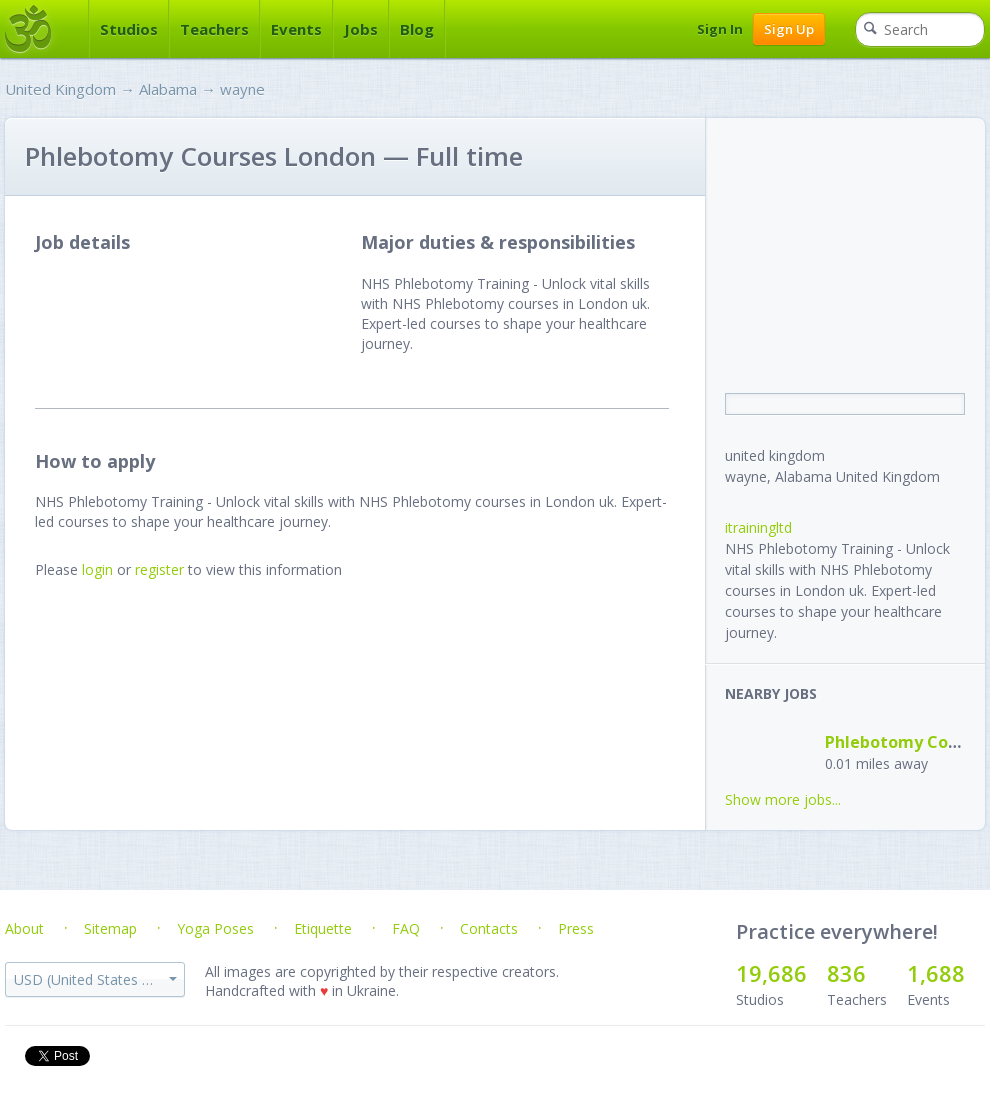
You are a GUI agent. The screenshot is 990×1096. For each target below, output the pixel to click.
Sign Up (789, 29)
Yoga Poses (215, 928)
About (24, 928)
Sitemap (110, 928)
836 (846, 973)
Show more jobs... (783, 799)
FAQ (406, 928)
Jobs (361, 29)
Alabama (168, 89)
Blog (417, 29)
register (159, 569)
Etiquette (323, 928)
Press (576, 928)
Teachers (214, 29)
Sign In (720, 29)
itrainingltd (758, 527)
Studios (129, 29)
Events (296, 29)
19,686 (771, 973)
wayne (242, 89)
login (97, 569)
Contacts (489, 928)
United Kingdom (60, 89)
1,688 (936, 973)
